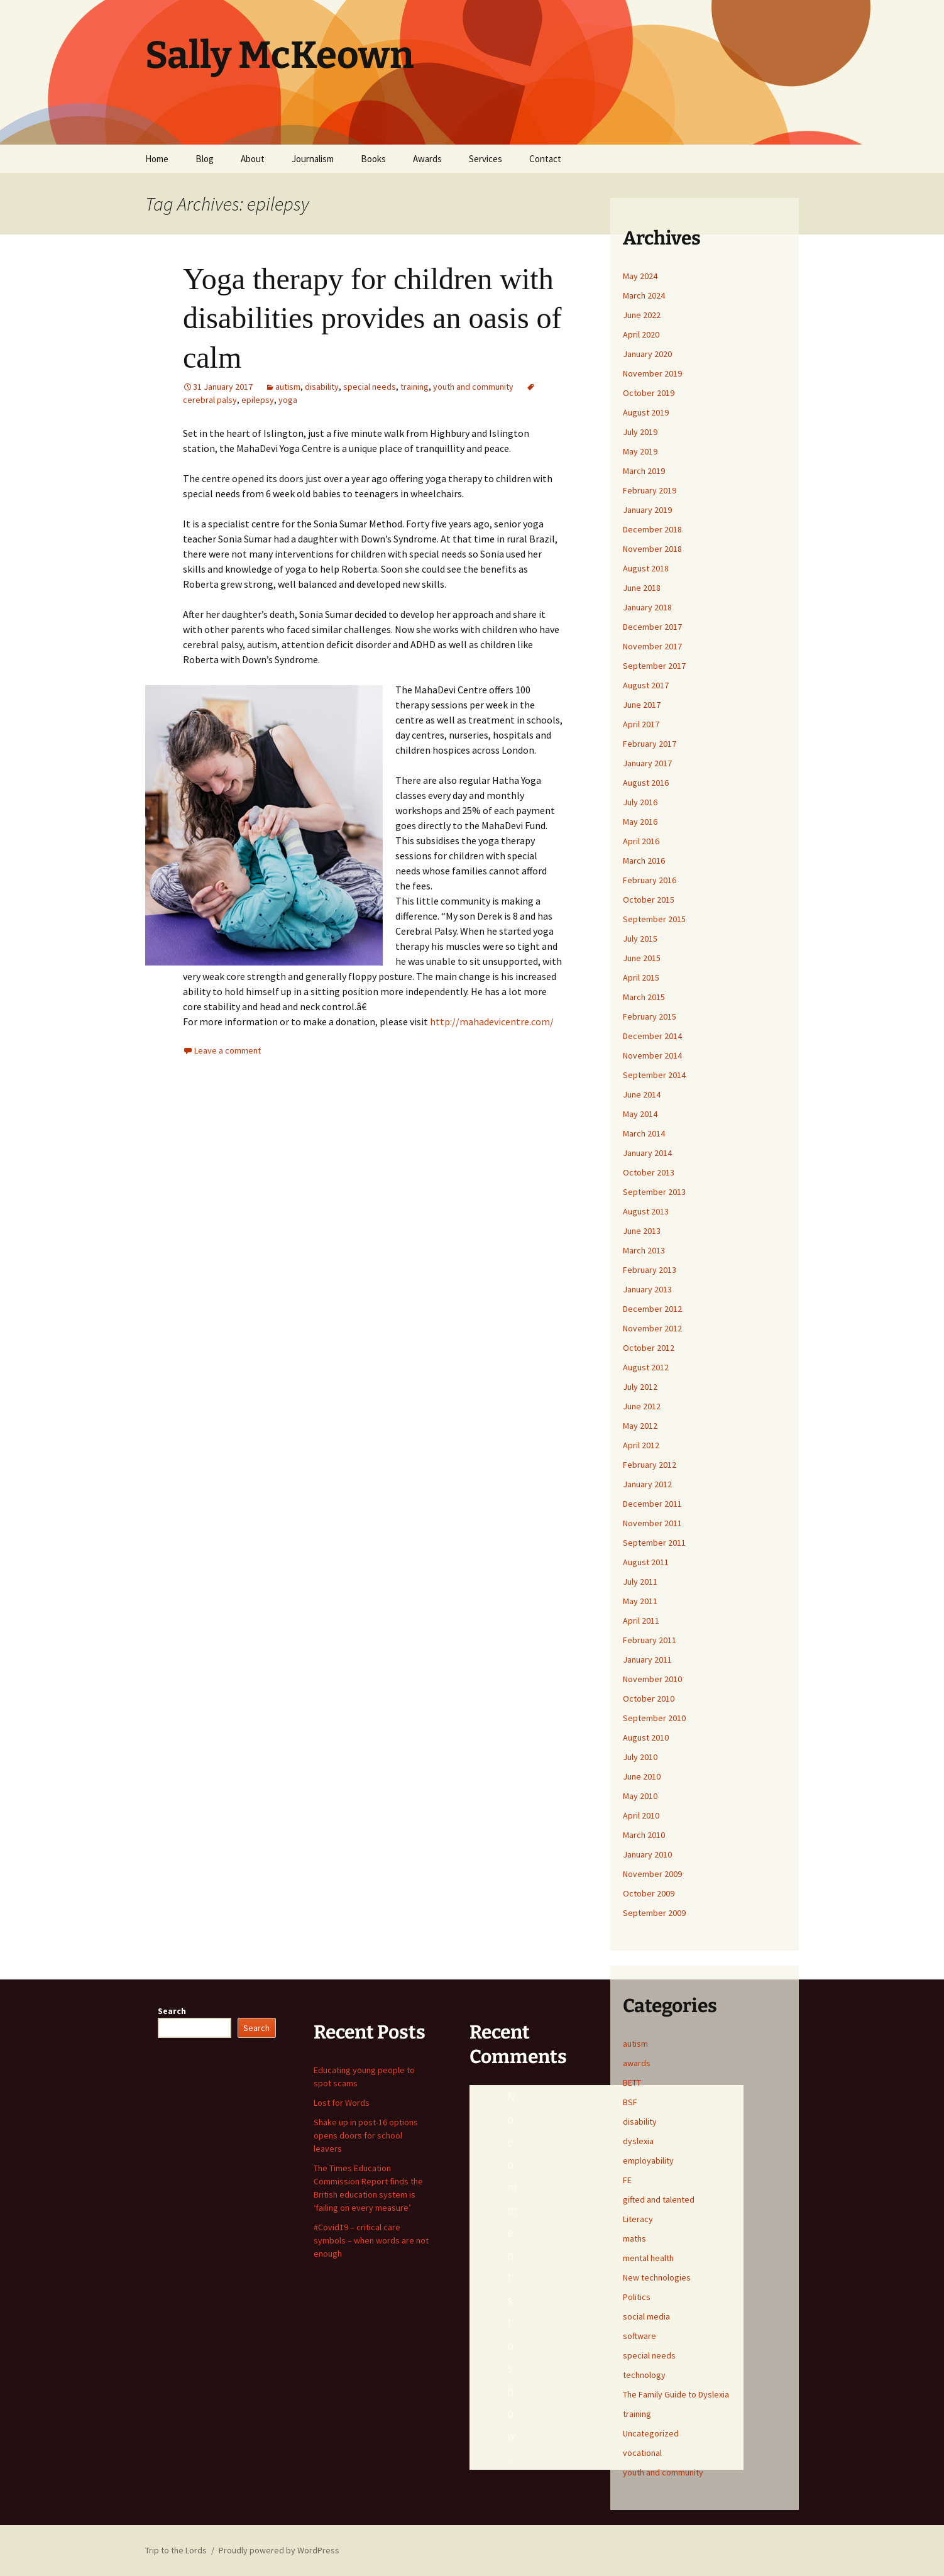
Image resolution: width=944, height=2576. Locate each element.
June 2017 (642, 704)
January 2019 (647, 509)
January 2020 (647, 354)
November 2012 (652, 1328)
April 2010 (641, 1815)
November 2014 (652, 1055)
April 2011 (641, 1620)
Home (156, 159)
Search (172, 2011)
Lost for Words (342, 2102)
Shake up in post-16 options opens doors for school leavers (366, 2135)
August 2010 (646, 1737)
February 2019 (649, 490)
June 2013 (642, 1230)
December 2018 (652, 529)
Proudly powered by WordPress (279, 2550)
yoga (287, 399)
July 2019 (640, 432)
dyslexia (638, 2141)
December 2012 (652, 1308)
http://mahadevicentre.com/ (492, 1021)
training (414, 386)
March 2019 (644, 470)
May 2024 (640, 276)
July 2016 (640, 802)
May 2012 (640, 1425)
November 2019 (652, 373)
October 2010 (648, 1698)
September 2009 (654, 1912)
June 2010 (642, 1776)
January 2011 (647, 1659)
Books (373, 159)
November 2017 (652, 646)
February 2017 (649, 743)
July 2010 (640, 1757)
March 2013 (644, 1250)
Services (485, 159)
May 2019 (640, 451)
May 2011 (640, 1601)
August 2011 (646, 1562)
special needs (369, 386)
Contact (545, 159)
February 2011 (649, 1640)
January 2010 (647, 1854)
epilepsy (257, 399)
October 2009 (648, 1893)
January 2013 (647, 1289)
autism (287, 386)
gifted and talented (658, 2199)
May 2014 (640, 1114)
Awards (427, 159)
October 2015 (648, 899)
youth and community (473, 386)
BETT (632, 2082)
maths (634, 2238)
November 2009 (652, 1874)
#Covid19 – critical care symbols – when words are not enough (371, 2240)
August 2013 (646, 1211)
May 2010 (640, 1796)
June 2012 (642, 1406)
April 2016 (641, 841)
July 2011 (640, 1581)
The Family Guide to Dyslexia (676, 2394)
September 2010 (654, 1718)
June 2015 (642, 958)
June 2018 (642, 587)
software (639, 2336)
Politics (636, 2297)
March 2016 (644, 860)
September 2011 (654, 1542)
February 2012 (649, 1464)
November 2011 (652, 1523)
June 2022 (642, 315)
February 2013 (649, 1269)
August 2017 (646, 685)
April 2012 (641, 1445)
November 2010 (652, 1679)
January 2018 (647, 607)
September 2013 (654, 1191)
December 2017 (652, 626)
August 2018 (646, 568)
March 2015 (644, 997)
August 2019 (646, 412)
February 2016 (649, 880)
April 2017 (641, 724)
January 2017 (647, 763)
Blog (204, 159)
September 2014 (654, 1075)
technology (644, 2375)
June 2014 (642, 1094)
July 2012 (640, 1386)
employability (648, 2160)
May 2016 (640, 821)
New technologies (657, 2277)
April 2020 (641, 334)
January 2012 (647, 1484)
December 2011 (652, 1503)
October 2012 (648, 1347)
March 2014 (644, 1133)
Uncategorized (651, 2433)
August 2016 (646, 782)
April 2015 (641, 977)
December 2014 (652, 1036)
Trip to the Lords (176, 2550)
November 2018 (652, 548)
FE (627, 2180)
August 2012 (646, 1367)
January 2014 (647, 1153)
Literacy (638, 2219)
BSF (630, 2102)
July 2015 (640, 938)
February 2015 (649, 1016)
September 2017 (654, 665)
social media (646, 2316)
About (253, 159)
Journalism (313, 159)
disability (322, 386)
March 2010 (644, 1835)
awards (636, 2063)
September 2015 (654, 919)
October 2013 (648, 1172)
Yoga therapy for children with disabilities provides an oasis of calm (372, 318)
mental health (648, 2258)
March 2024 (644, 295)
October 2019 (648, 393)
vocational (642, 2452)
